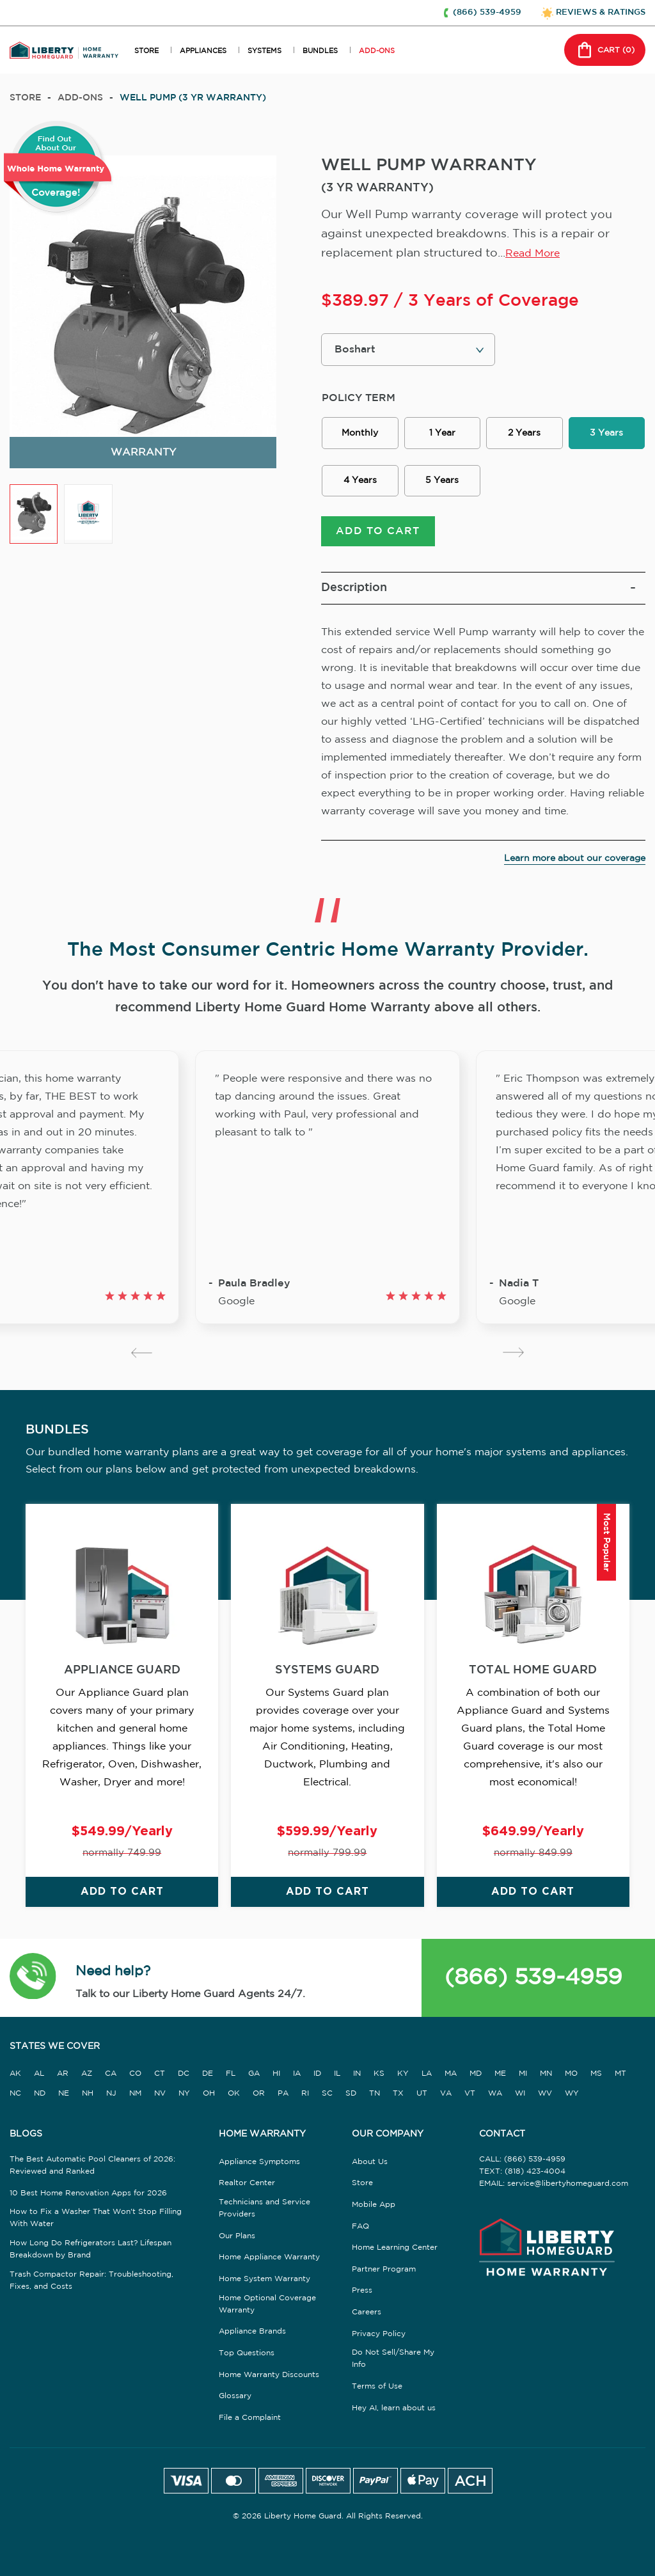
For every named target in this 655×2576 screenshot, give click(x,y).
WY (572, 2093)
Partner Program (384, 2269)
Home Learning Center (395, 2247)
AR (62, 2073)
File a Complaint (250, 2417)
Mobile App (373, 2204)
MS (596, 2073)
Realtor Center (247, 2182)
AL (39, 2073)
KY (403, 2073)
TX (398, 2093)
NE (63, 2093)
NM (135, 2093)
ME (500, 2073)
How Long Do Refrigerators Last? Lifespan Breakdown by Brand (90, 2249)
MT (620, 2073)
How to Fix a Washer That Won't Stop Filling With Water (96, 2217)
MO (571, 2073)
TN (374, 2093)
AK (15, 2073)
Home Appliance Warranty (269, 2257)
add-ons (80, 98)
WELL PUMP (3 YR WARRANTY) (193, 98)
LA (427, 2073)
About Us (370, 2161)
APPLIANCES (203, 51)
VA (446, 2093)
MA (451, 2073)
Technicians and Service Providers (264, 2208)
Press (362, 2290)
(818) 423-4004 (535, 2171)
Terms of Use (377, 2386)
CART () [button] (605, 49)
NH (87, 2093)
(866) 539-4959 (533, 1978)
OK (234, 2093)
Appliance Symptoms (259, 2161)
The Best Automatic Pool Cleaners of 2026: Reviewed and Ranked (92, 2165)
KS (379, 2073)
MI (523, 2073)
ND (39, 2093)
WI (520, 2093)
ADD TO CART (378, 531)
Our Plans (237, 2236)
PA (283, 2093)
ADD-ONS (377, 51)
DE (207, 2073)
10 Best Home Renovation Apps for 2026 (88, 2193)
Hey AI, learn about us (394, 2408)
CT (159, 2073)
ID (317, 2073)
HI (276, 2073)
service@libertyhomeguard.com (567, 2183)
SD (350, 2093)
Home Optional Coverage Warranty (267, 2304)
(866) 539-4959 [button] (487, 12)
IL (337, 2073)
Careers (366, 2312)
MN (546, 2073)
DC (183, 2073)
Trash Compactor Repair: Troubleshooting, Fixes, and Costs (91, 2280)
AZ (86, 2073)
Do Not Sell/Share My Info (393, 2358)
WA (495, 2093)
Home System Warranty (264, 2278)
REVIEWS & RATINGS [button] (600, 12)
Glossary (235, 2395)
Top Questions (246, 2353)
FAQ (360, 2226)
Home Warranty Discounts (269, 2374)
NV (160, 2093)
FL (230, 2073)
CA (110, 2073)
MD (476, 2073)
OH (209, 2093)
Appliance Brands (252, 2331)
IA (297, 2073)
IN (357, 2073)
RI (305, 2093)
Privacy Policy (379, 2333)
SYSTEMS (264, 51)
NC (15, 2093)
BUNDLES (320, 51)
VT (469, 2093)
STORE (146, 51)
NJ (111, 2093)
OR (259, 2093)
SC (327, 2093)
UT (421, 2093)
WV (545, 2093)
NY (184, 2093)
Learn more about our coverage (574, 858)
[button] (33, 1978)
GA (254, 2073)
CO (135, 2073)
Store (25, 98)
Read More (532, 253)
